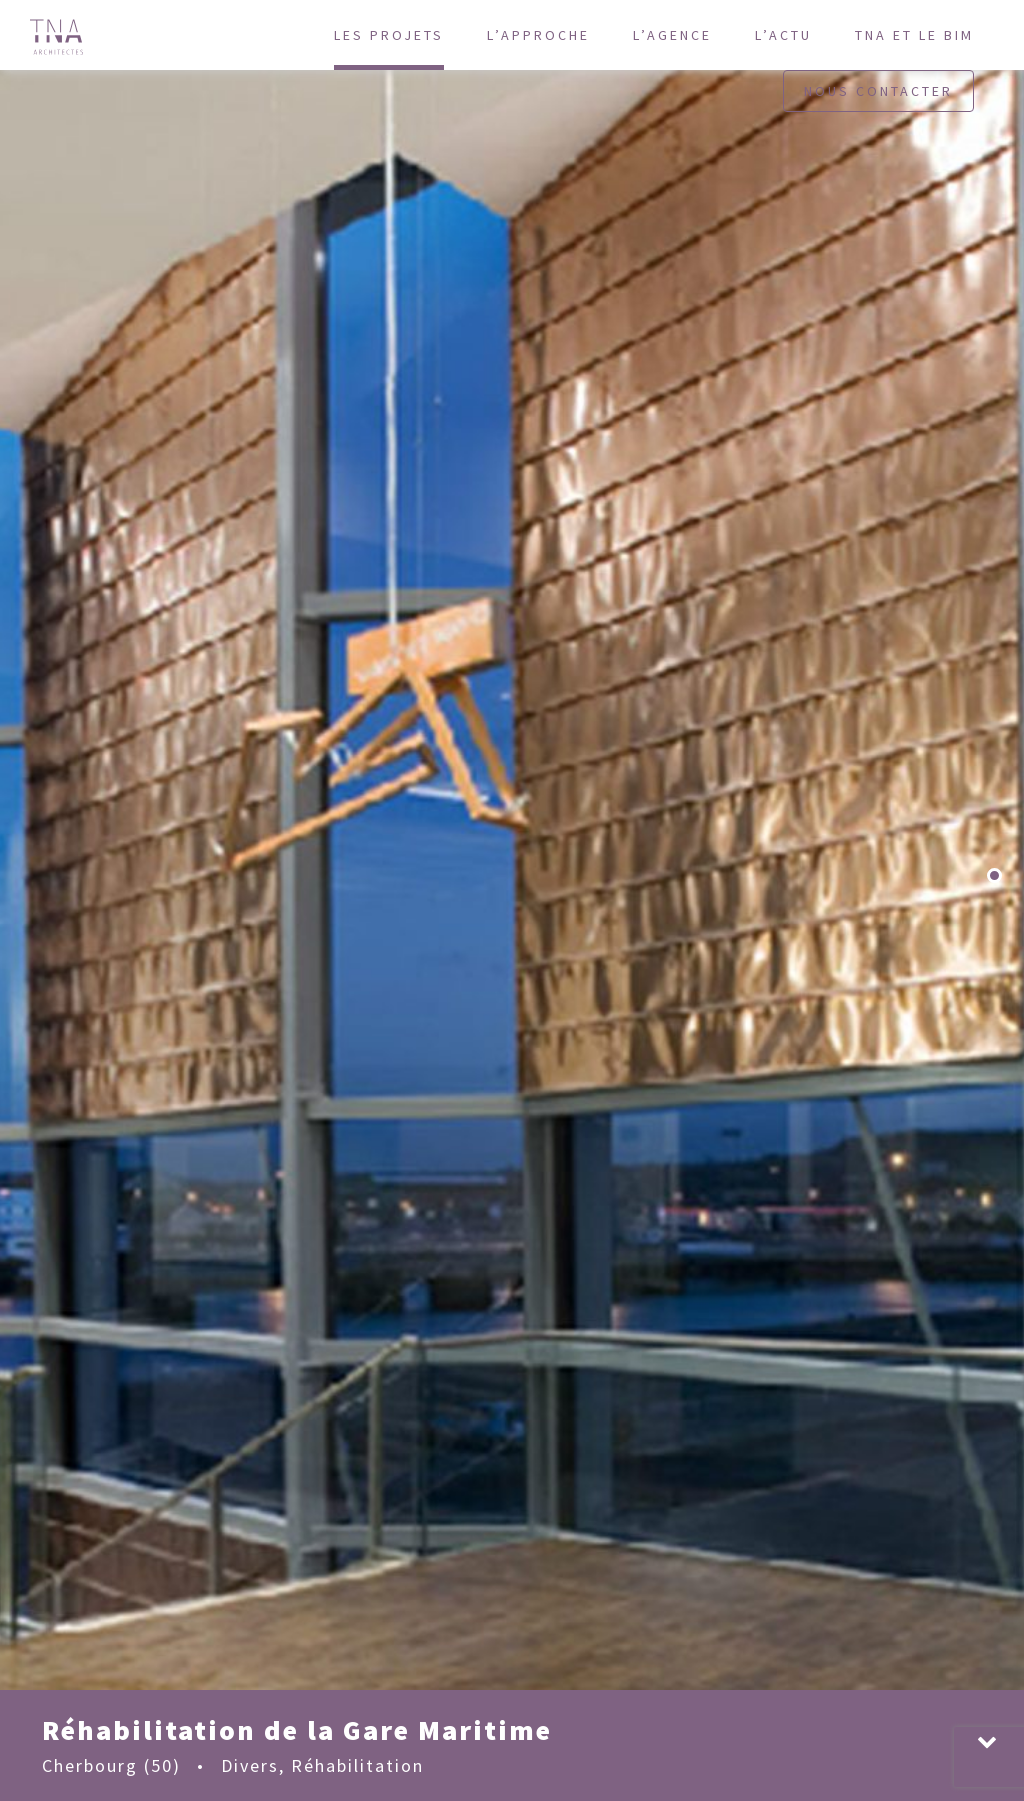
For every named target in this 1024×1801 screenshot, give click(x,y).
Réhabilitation (357, 1765)
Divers (250, 1765)
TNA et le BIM (914, 35)
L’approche (538, 35)
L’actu (783, 35)
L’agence (672, 35)
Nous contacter (878, 91)
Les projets (389, 35)
